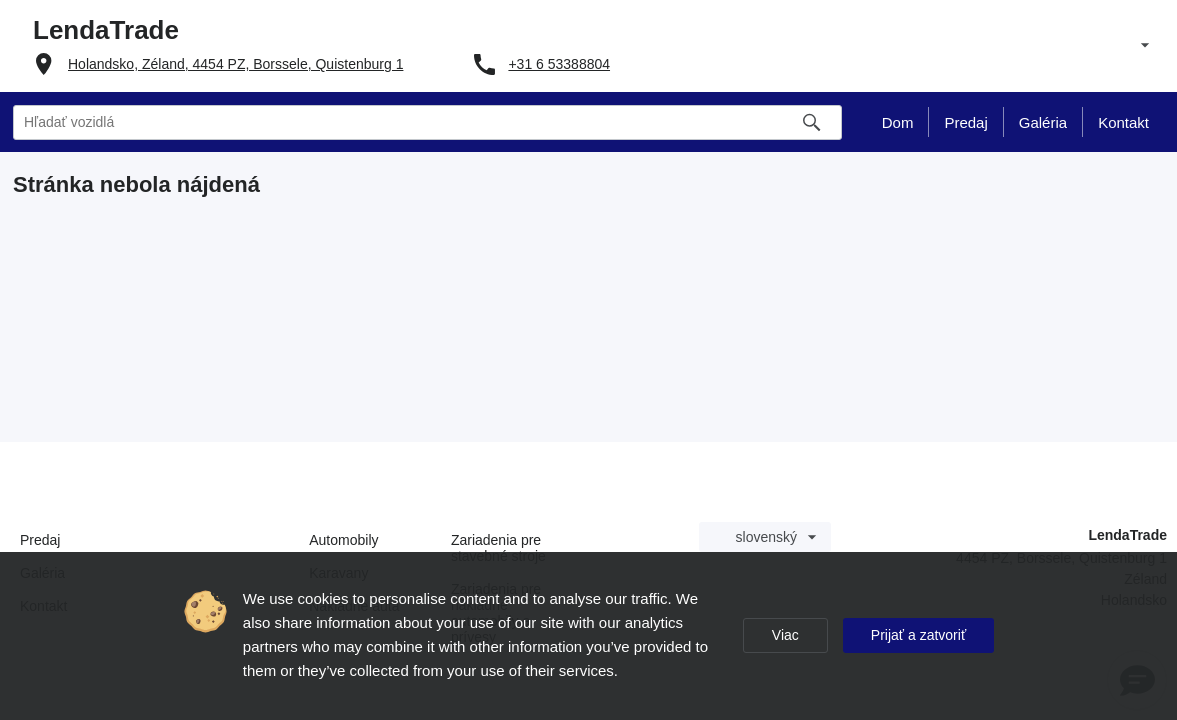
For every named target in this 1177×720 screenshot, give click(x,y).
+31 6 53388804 (559, 64)
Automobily (343, 540)
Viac (785, 635)
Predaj (40, 540)
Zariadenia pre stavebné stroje (498, 548)
